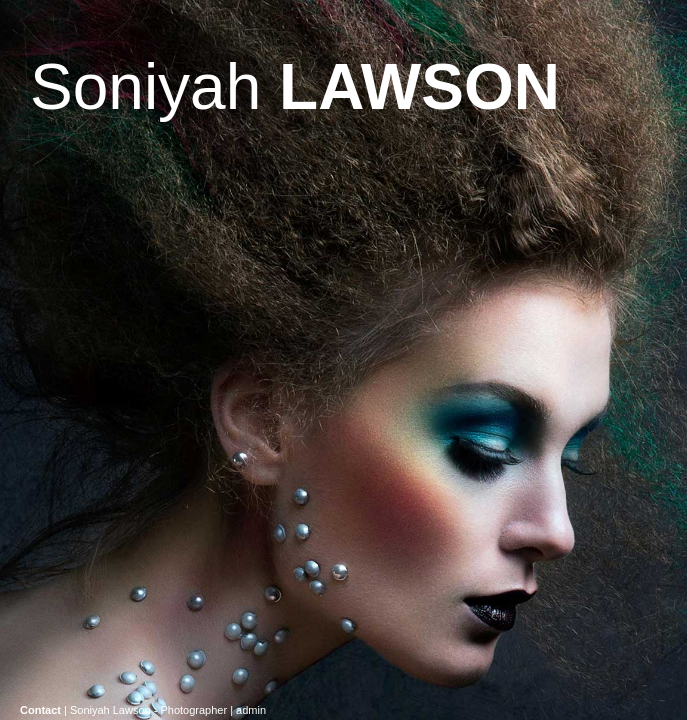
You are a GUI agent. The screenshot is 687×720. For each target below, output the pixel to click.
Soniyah (295, 87)
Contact (40, 710)
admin (251, 710)
